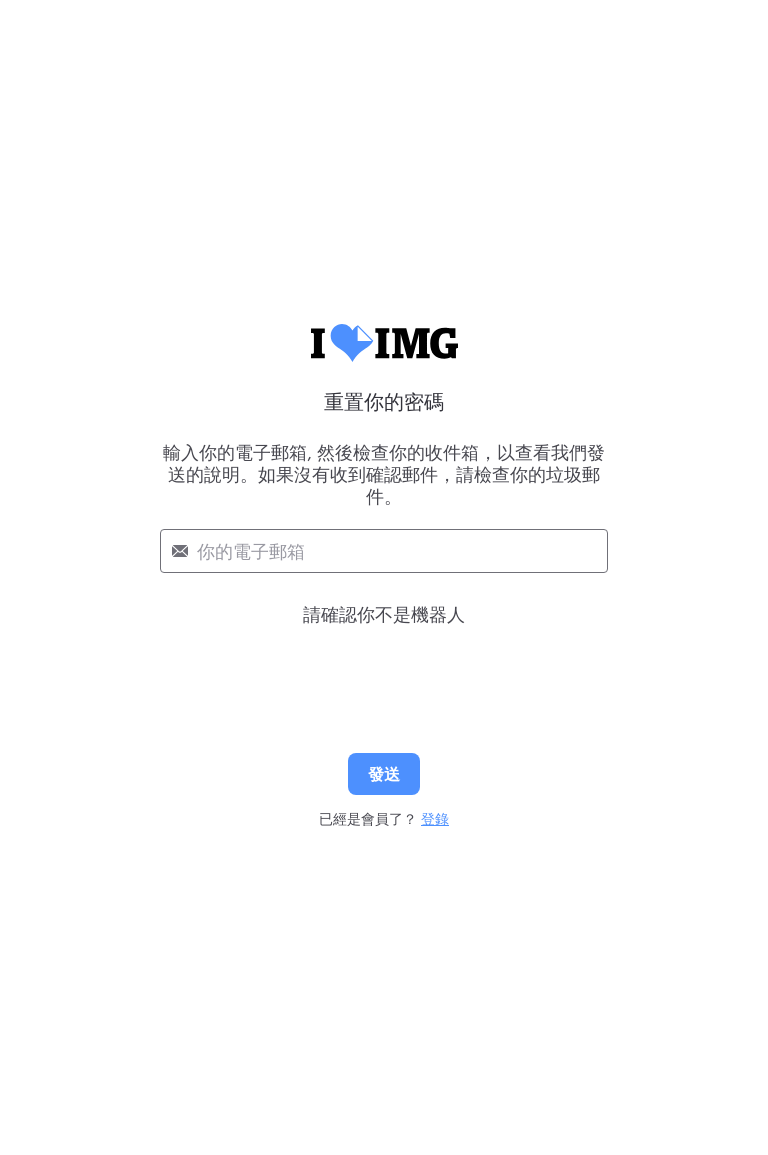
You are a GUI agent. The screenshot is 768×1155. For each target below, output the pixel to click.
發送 (384, 773)
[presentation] (384, 668)
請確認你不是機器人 (384, 614)
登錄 (435, 818)
